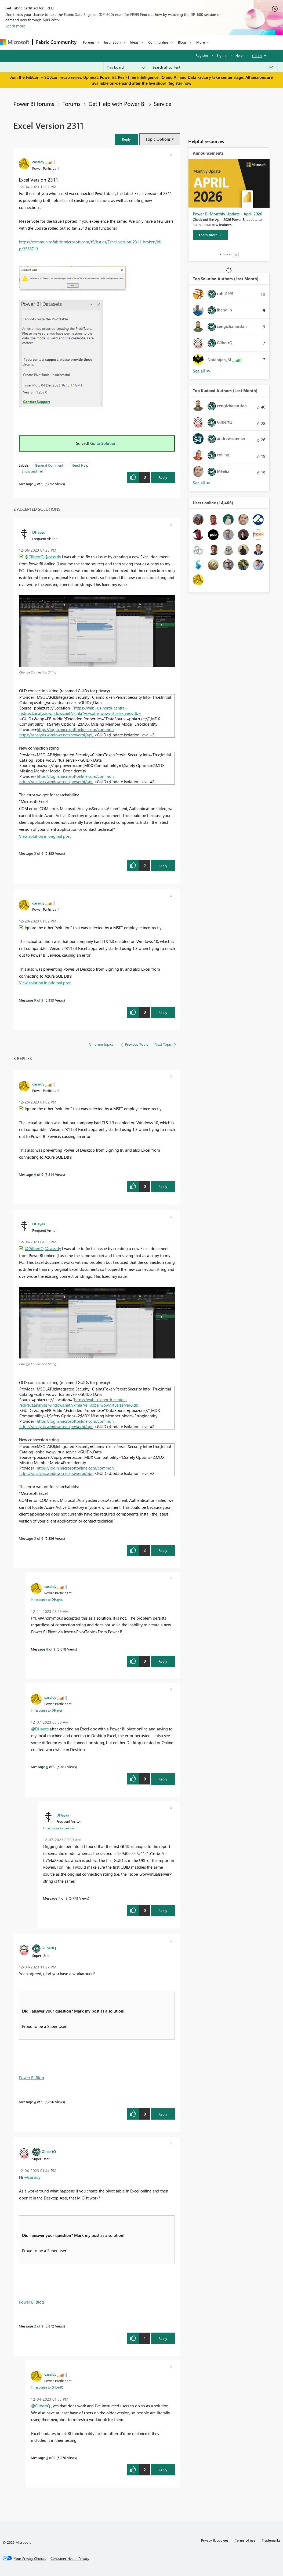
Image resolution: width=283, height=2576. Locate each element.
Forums (89, 42)
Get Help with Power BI (117, 103)
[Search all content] (213, 67)
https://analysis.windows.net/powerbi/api (55, 734)
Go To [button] (257, 55)
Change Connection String (37, 672)
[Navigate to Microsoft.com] (14, 42)
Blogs (182, 42)
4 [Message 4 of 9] (35, 2101)
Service (162, 103)
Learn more (15, 26)
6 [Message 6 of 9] (47, 1766)
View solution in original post (45, 836)
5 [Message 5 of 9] (35, 853)
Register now (179, 83)
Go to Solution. (104, 443)
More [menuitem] (200, 42)
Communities (158, 42)
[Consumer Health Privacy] (69, 2558)
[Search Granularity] (126, 67)
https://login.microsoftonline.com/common (75, 729)
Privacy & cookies (214, 2540)
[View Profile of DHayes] (38, 532)
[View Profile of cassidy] (38, 161)
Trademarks (271, 2540)
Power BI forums (33, 103)
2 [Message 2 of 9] (35, 2326)
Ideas (134, 42)
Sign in (222, 55)
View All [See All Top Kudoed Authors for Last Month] (202, 483)
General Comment (49, 465)
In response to (47, 1599)
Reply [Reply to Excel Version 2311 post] (162, 477)
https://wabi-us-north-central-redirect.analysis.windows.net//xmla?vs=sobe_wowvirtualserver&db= (80, 710)
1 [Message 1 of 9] (35, 483)
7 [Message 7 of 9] (59, 1898)
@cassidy (53, 556)
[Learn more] (210, 235)
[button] (126, 139)
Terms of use (245, 2540)
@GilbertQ (34, 556)
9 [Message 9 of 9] (35, 1000)
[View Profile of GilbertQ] (49, 1947)
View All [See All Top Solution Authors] (202, 371)
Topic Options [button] (158, 139)
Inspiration (112, 42)
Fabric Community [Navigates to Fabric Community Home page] (56, 42)
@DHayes (40, 1728)
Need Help (79, 465)
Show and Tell (32, 471)
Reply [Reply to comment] (162, 865)
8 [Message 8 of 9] (47, 1649)
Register (201, 55)
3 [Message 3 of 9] (47, 2457)
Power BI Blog (31, 2077)
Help (239, 55)
